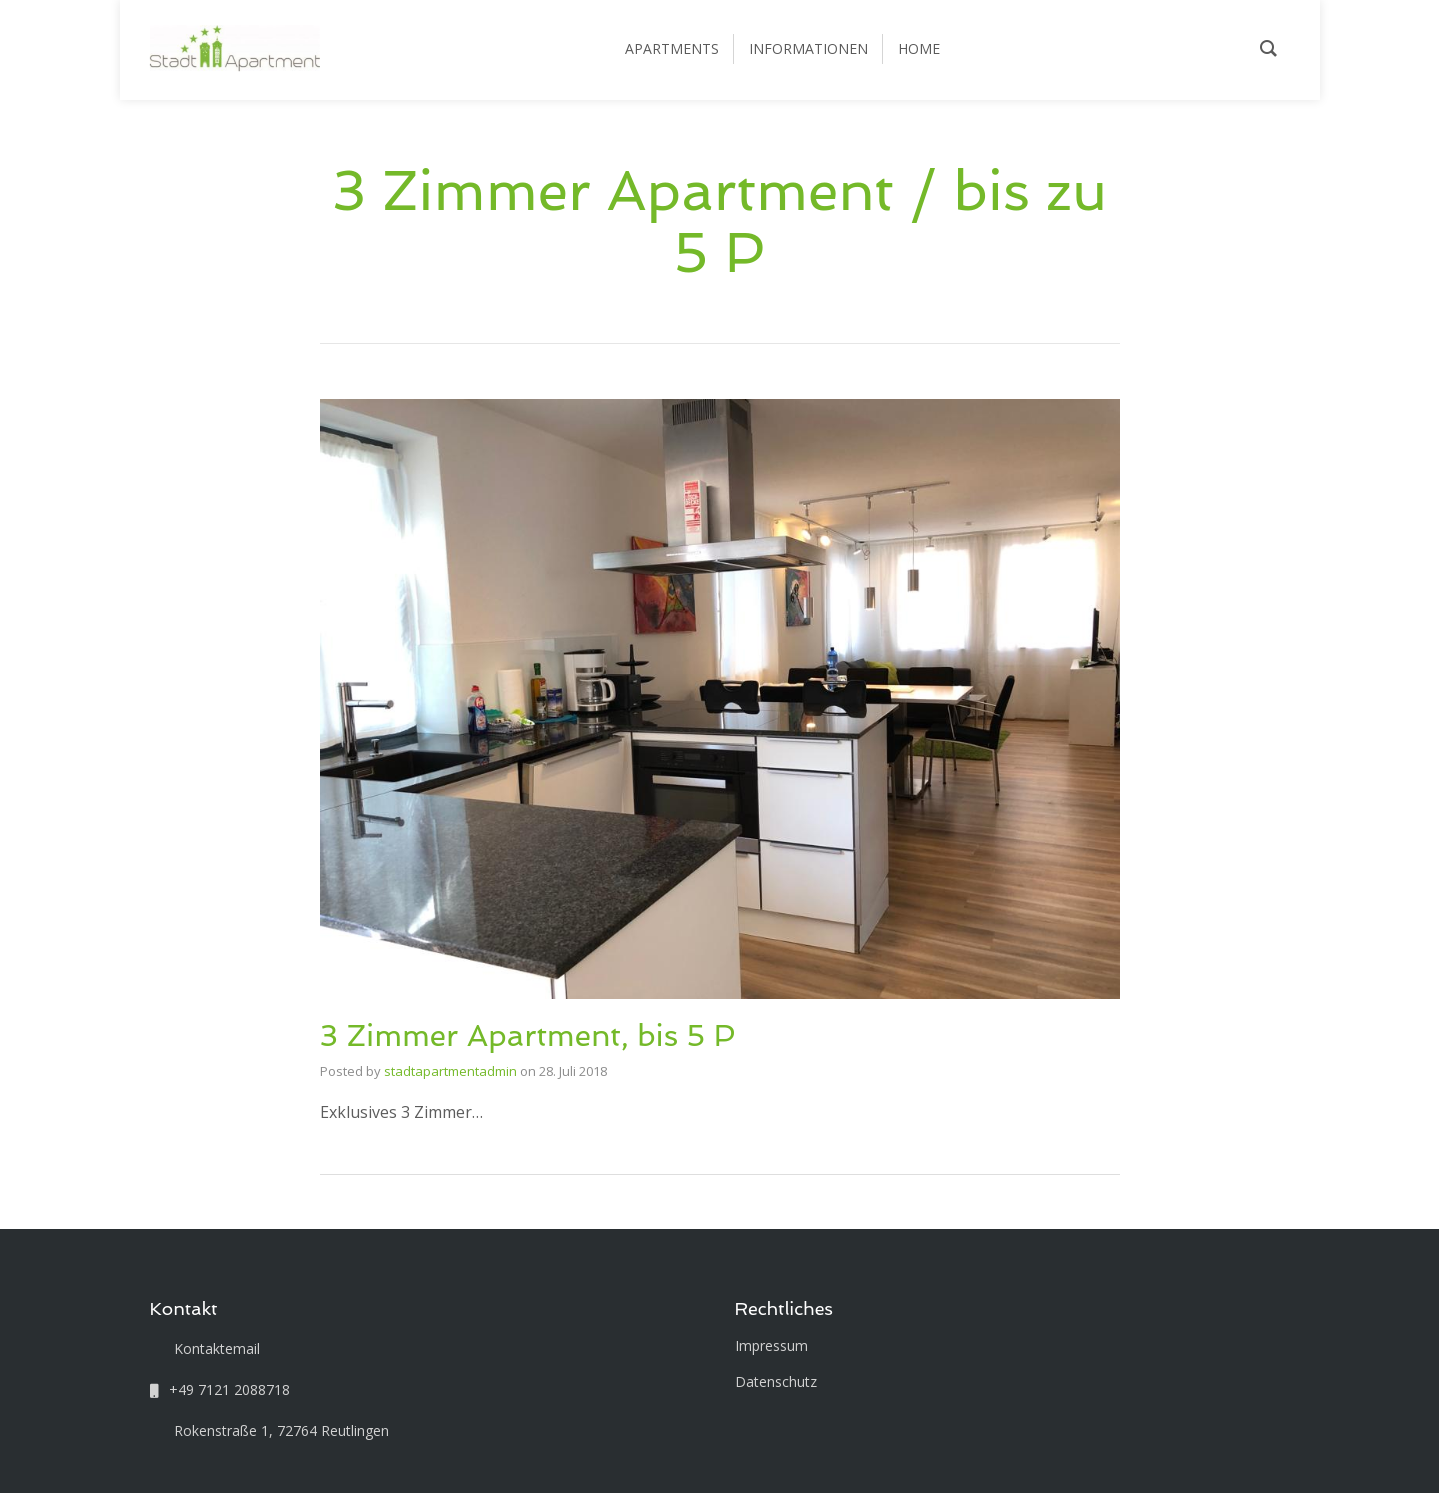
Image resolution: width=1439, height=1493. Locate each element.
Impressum (771, 1345)
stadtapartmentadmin (450, 1071)
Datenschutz (776, 1381)
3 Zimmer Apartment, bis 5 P (528, 1035)
